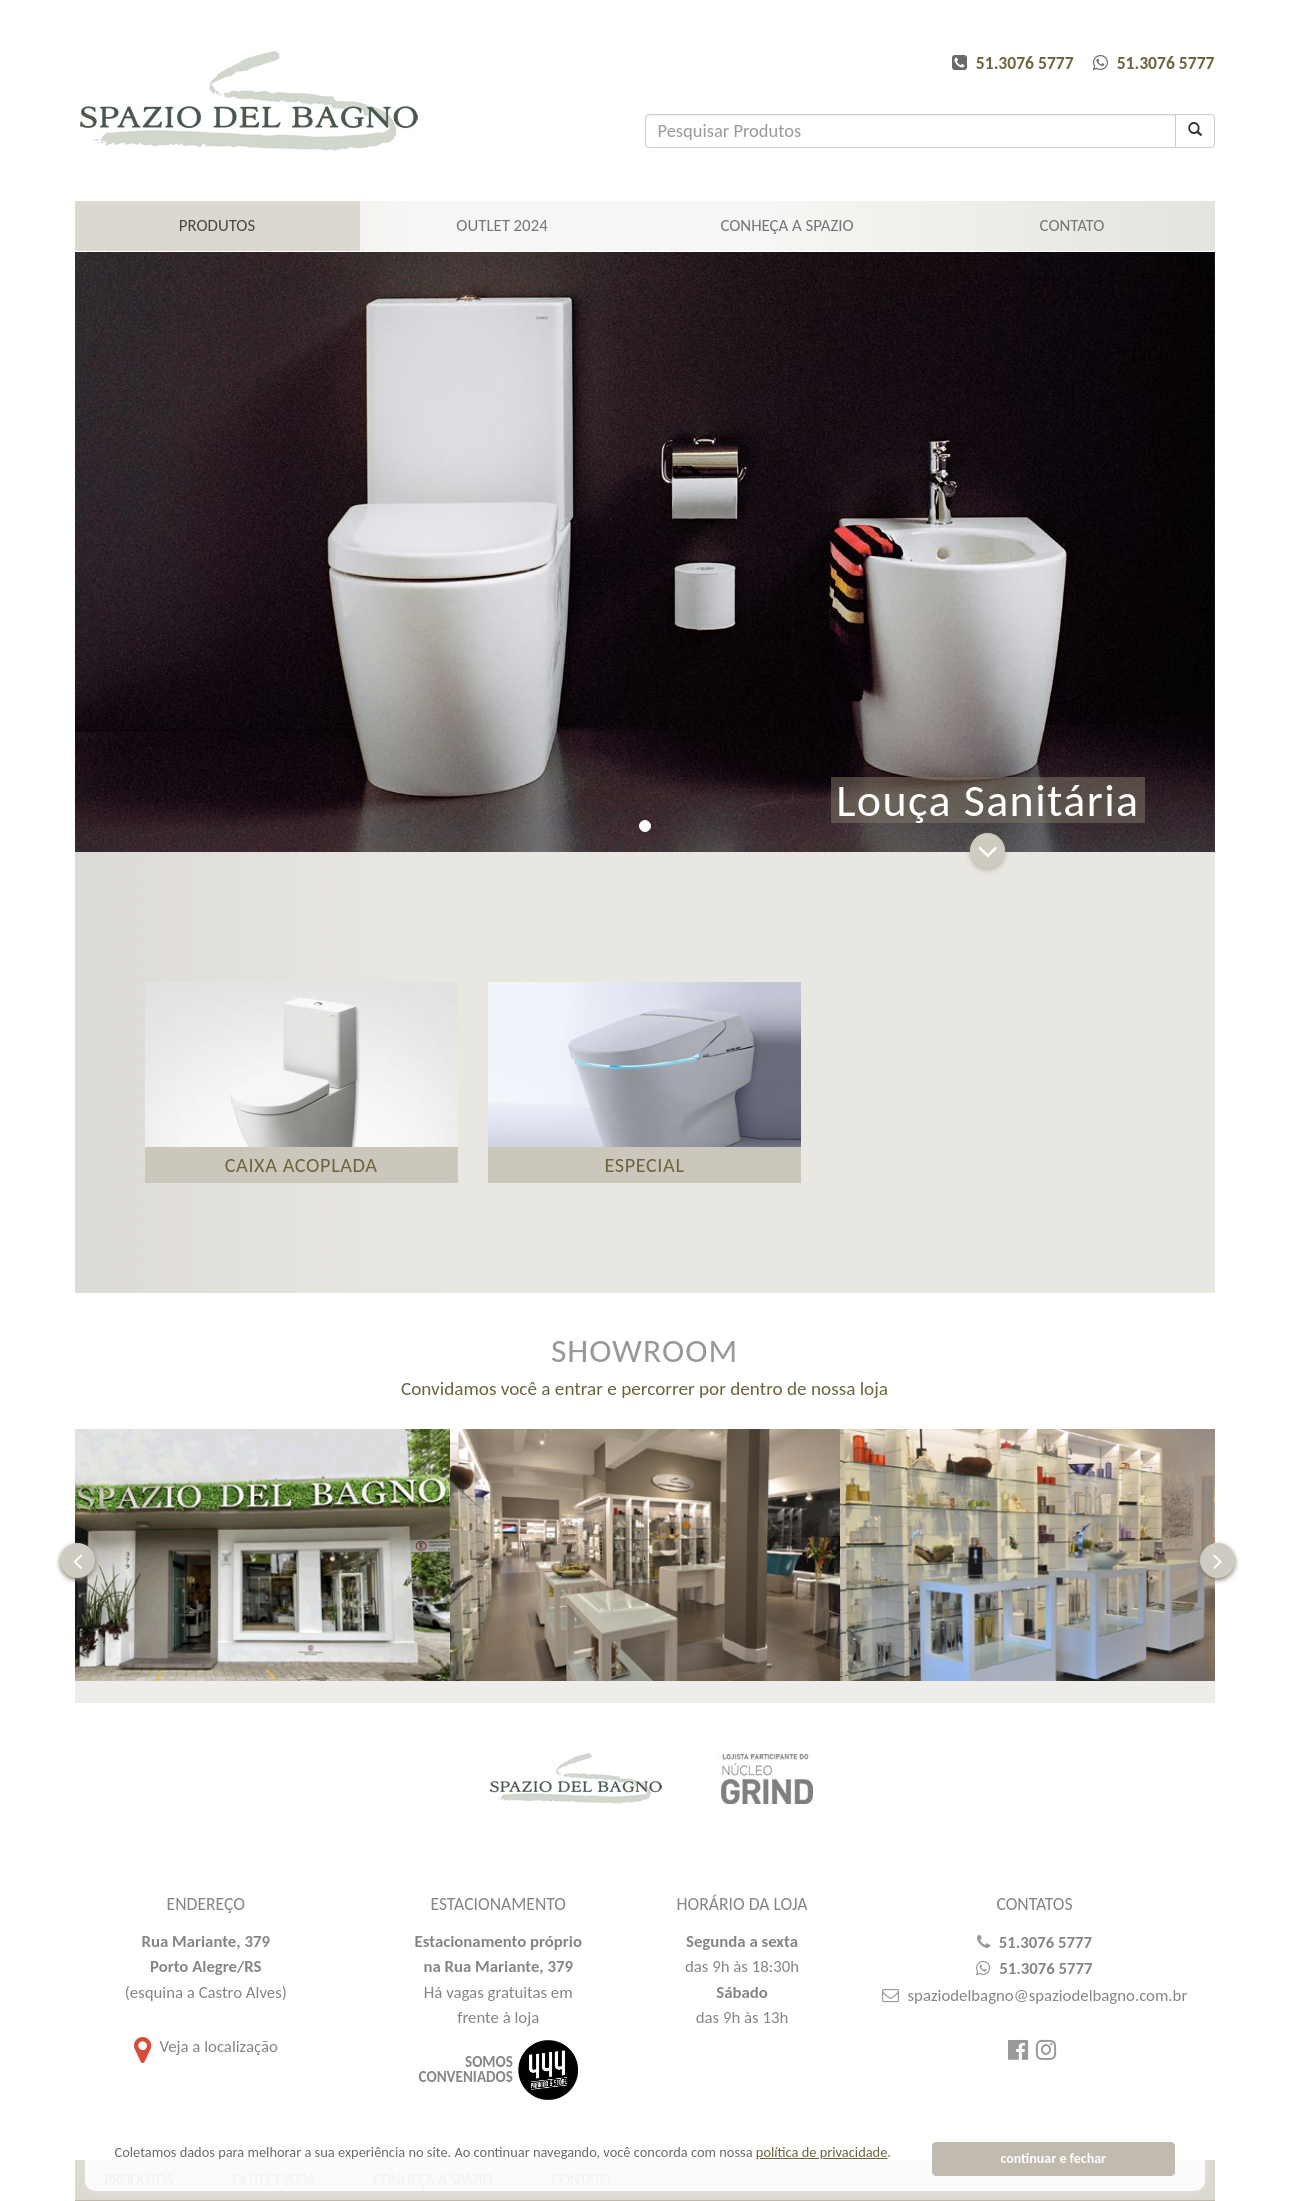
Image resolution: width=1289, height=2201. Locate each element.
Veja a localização (206, 2060)
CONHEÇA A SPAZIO (786, 225)
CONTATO (1072, 225)
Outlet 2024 (501, 225)
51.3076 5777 (1025, 63)
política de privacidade (821, 2152)
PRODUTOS (217, 225)
